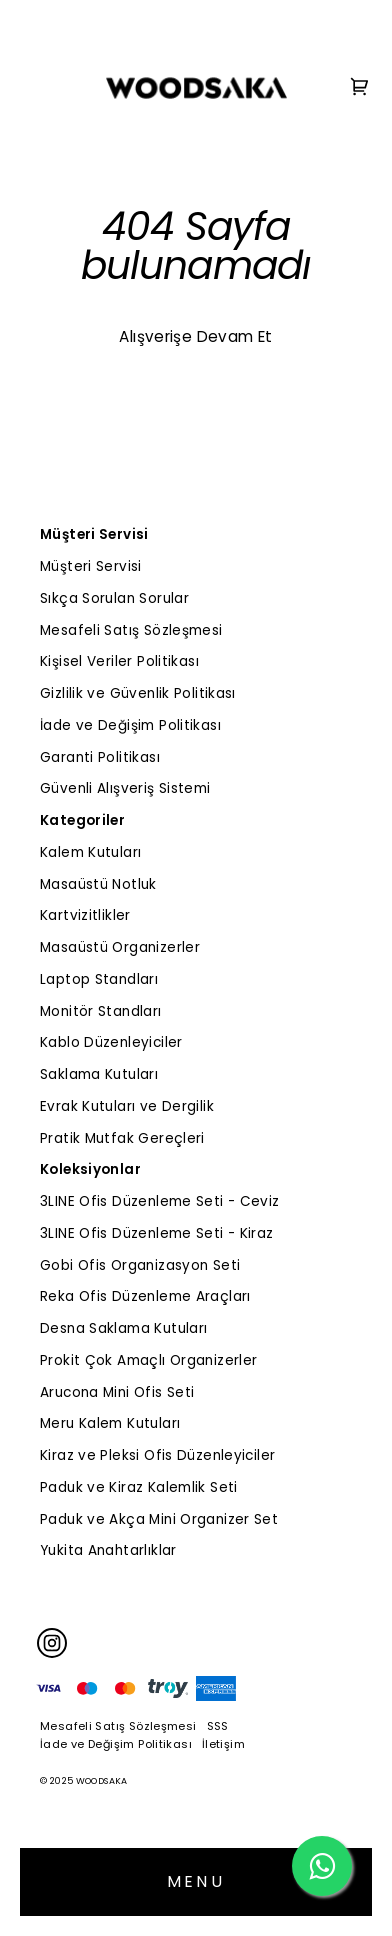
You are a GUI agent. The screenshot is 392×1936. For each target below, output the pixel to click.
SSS (218, 1726)
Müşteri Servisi (91, 566)
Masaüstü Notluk (98, 884)
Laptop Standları (99, 979)
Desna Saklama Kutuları (123, 1328)
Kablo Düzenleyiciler (111, 1042)
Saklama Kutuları (99, 1074)
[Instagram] (52, 1643)
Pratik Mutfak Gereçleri (122, 1138)
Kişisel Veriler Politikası (119, 661)
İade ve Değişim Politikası (130, 725)
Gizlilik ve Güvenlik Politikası (138, 693)
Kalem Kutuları (90, 852)
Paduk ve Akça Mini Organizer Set (159, 1519)
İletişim (223, 1744)
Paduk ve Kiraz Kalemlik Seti (139, 1487)
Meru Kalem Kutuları (110, 1423)
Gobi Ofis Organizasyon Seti (140, 1265)
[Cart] (360, 88)
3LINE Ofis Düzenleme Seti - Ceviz (160, 1201)
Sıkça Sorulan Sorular (114, 598)
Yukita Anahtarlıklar (108, 1550)
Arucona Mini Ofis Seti (117, 1392)
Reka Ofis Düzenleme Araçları (145, 1296)
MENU (196, 1881)
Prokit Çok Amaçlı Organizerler (148, 1360)
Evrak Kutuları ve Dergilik (127, 1106)
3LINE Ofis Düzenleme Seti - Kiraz (157, 1233)
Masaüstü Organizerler (120, 947)
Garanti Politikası (100, 757)
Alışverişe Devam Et (195, 336)
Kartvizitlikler (85, 915)
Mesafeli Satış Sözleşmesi (131, 630)
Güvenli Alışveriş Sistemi (125, 788)
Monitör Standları (101, 1011)
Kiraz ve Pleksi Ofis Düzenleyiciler (157, 1455)
